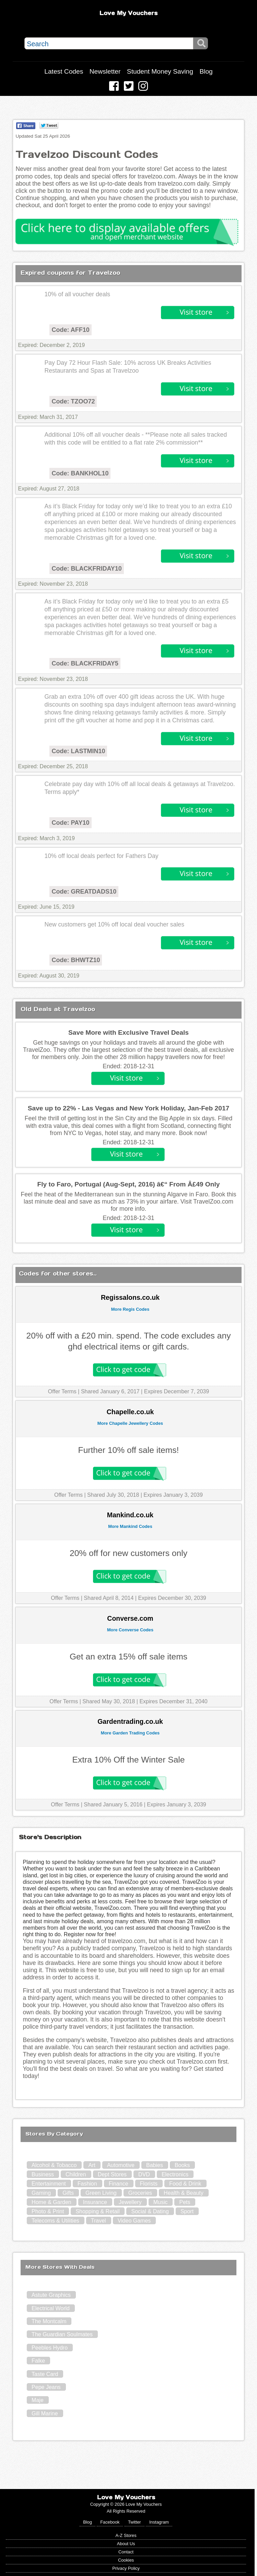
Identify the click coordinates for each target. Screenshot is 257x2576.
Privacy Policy (126, 2568)
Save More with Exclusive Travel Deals (128, 1032)
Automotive (121, 2165)
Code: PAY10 (70, 822)
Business (43, 2174)
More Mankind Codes (130, 1526)
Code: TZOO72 (73, 401)
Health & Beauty (183, 2193)
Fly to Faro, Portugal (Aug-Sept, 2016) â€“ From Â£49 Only (128, 1184)
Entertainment (49, 2184)
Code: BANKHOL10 (79, 473)
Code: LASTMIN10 (78, 751)
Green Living (101, 2193)
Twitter (134, 2522)
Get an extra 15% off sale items (128, 1656)
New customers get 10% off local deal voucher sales (114, 924)
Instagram (159, 2522)
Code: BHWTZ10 (75, 960)
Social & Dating (149, 2211)
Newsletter (105, 71)
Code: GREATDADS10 (83, 891)
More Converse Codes (130, 1629)
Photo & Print (48, 2211)
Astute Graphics (51, 2295)
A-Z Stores (125, 2535)
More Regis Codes (130, 1309)
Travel (98, 2221)
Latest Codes (63, 71)
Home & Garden (51, 2202)
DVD (144, 2174)
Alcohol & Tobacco (54, 2165)
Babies (154, 2165)
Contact (125, 2551)
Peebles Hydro (50, 2348)
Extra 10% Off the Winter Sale (128, 1759)
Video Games (134, 2221)
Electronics (175, 2174)
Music (160, 2202)
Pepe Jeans (46, 2387)
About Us (126, 2543)
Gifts (68, 2193)
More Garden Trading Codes (130, 1732)
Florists (149, 2184)
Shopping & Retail (97, 2211)
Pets (184, 2202)
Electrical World (51, 2308)
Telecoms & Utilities (55, 2221)
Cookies (126, 2560)
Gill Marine (45, 2413)
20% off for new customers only (128, 1553)
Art (91, 2165)
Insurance (95, 2202)
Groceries (140, 2193)
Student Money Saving (160, 71)
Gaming (41, 2193)
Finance (118, 2184)
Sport (187, 2211)
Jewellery (130, 2202)
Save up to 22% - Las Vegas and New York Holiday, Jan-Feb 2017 (129, 1108)
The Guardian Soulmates (62, 2334)
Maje (38, 2400)
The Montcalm (49, 2321)
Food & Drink (185, 2184)
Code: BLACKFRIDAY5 (84, 663)
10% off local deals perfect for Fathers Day (101, 856)
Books (182, 2165)
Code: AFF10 (70, 329)
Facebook (109, 2522)
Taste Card (45, 2374)
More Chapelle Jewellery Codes (130, 1423)
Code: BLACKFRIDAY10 (86, 568)
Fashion (87, 2184)
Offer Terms (62, 1391)
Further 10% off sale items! (128, 1450)
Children (76, 2174)
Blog (205, 71)
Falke (38, 2361)
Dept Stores (112, 2174)
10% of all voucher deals (77, 294)
